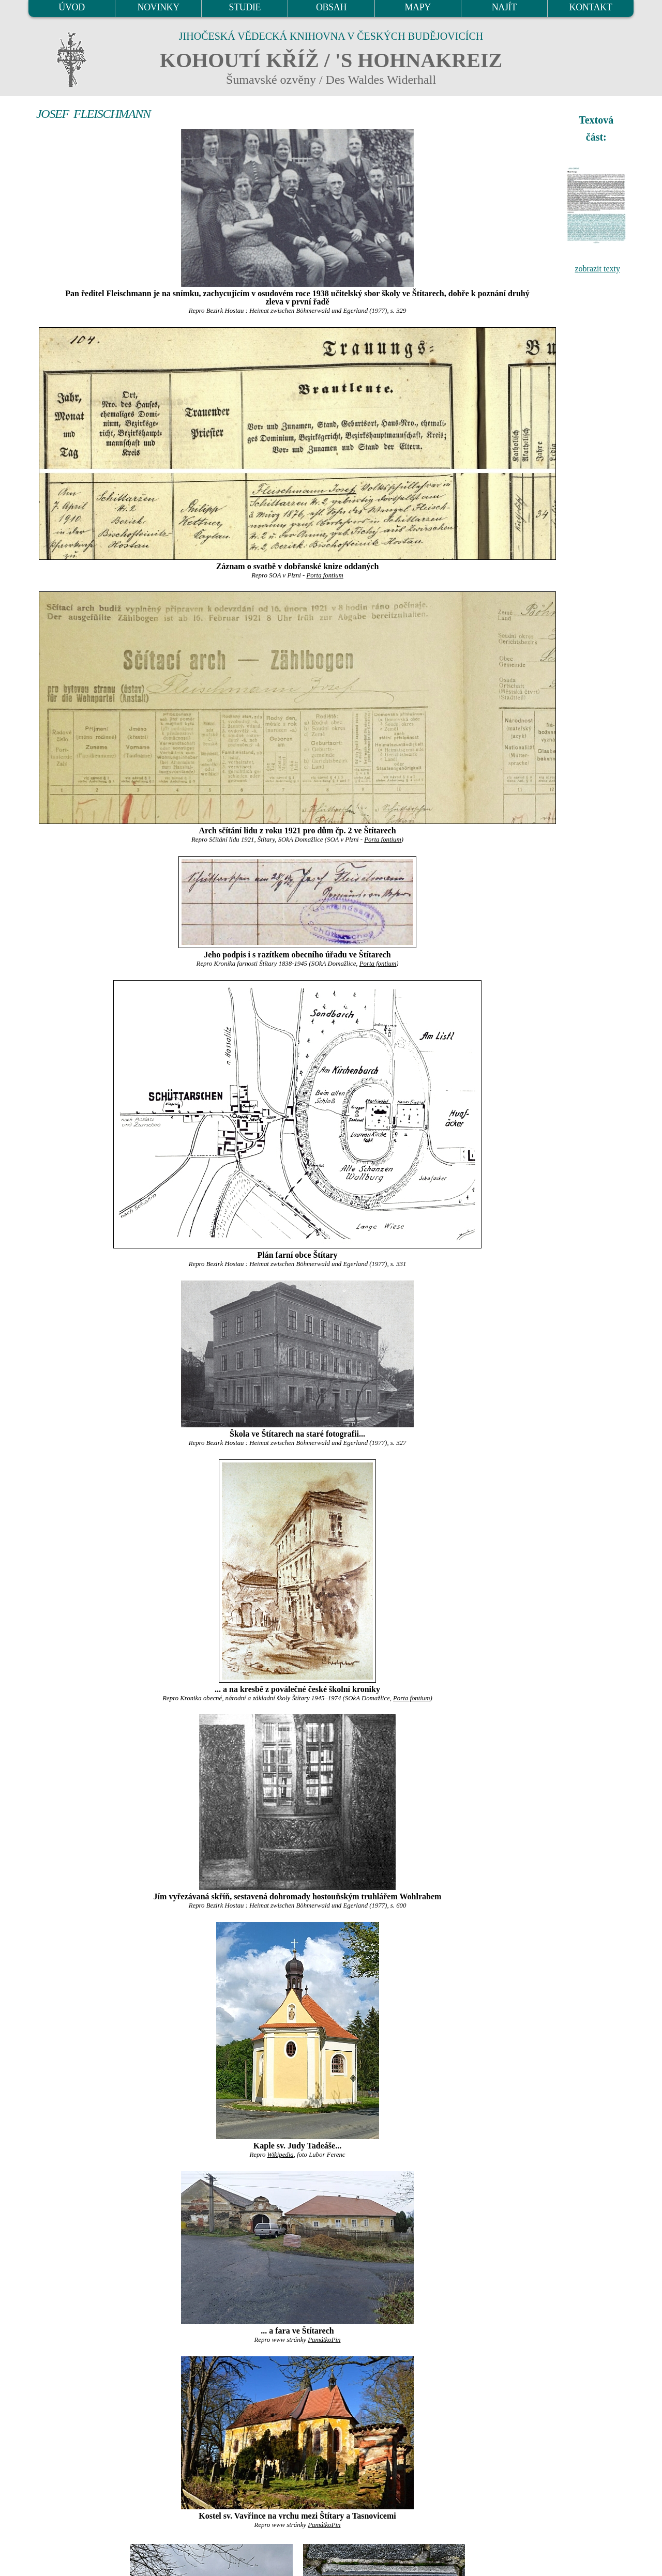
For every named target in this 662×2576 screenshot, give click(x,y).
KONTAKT (590, 7)
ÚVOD (71, 7)
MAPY (417, 7)
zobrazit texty (597, 268)
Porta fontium (324, 575)
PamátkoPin (324, 2339)
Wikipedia (280, 2154)
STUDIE (245, 7)
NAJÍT (504, 7)
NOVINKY (158, 7)
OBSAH (331, 7)
